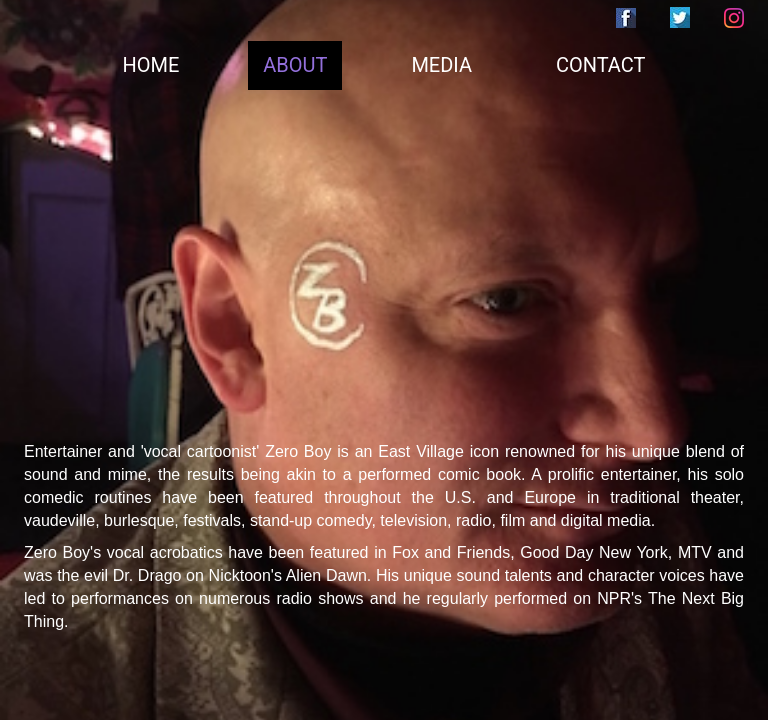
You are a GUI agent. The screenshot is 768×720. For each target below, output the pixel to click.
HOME (151, 65)
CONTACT (601, 65)
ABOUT (295, 65)
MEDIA (441, 65)
